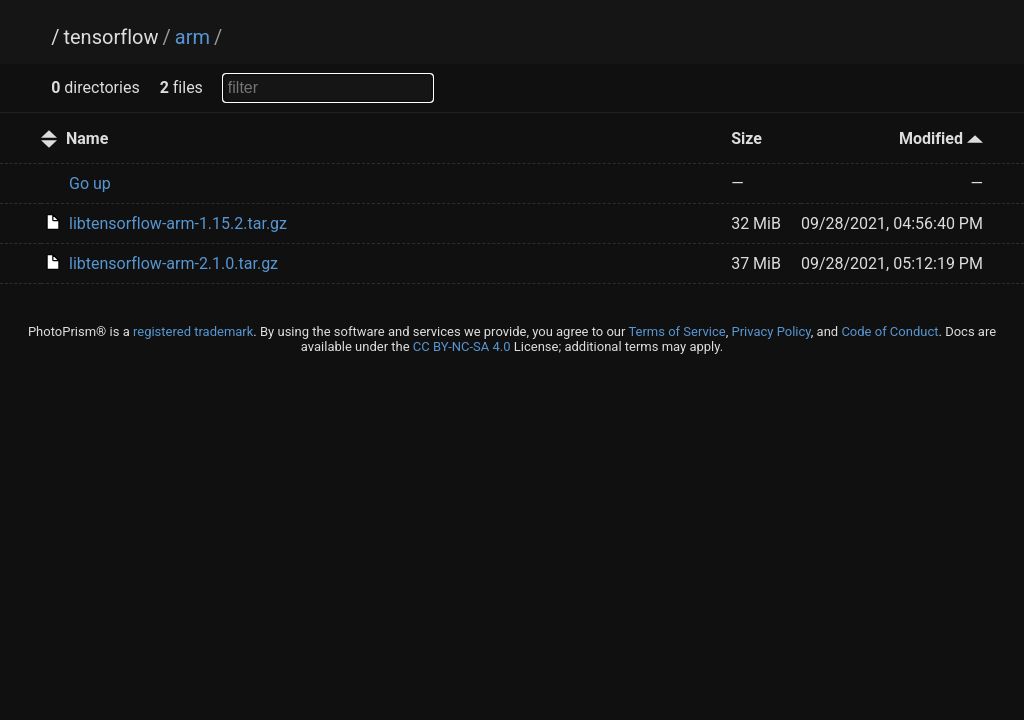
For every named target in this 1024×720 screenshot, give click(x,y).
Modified (941, 138)
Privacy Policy (770, 331)
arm (192, 37)
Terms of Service (676, 331)
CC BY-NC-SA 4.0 (462, 346)
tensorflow (110, 37)
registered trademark (193, 331)
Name (87, 138)
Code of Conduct (889, 331)
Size (746, 138)
